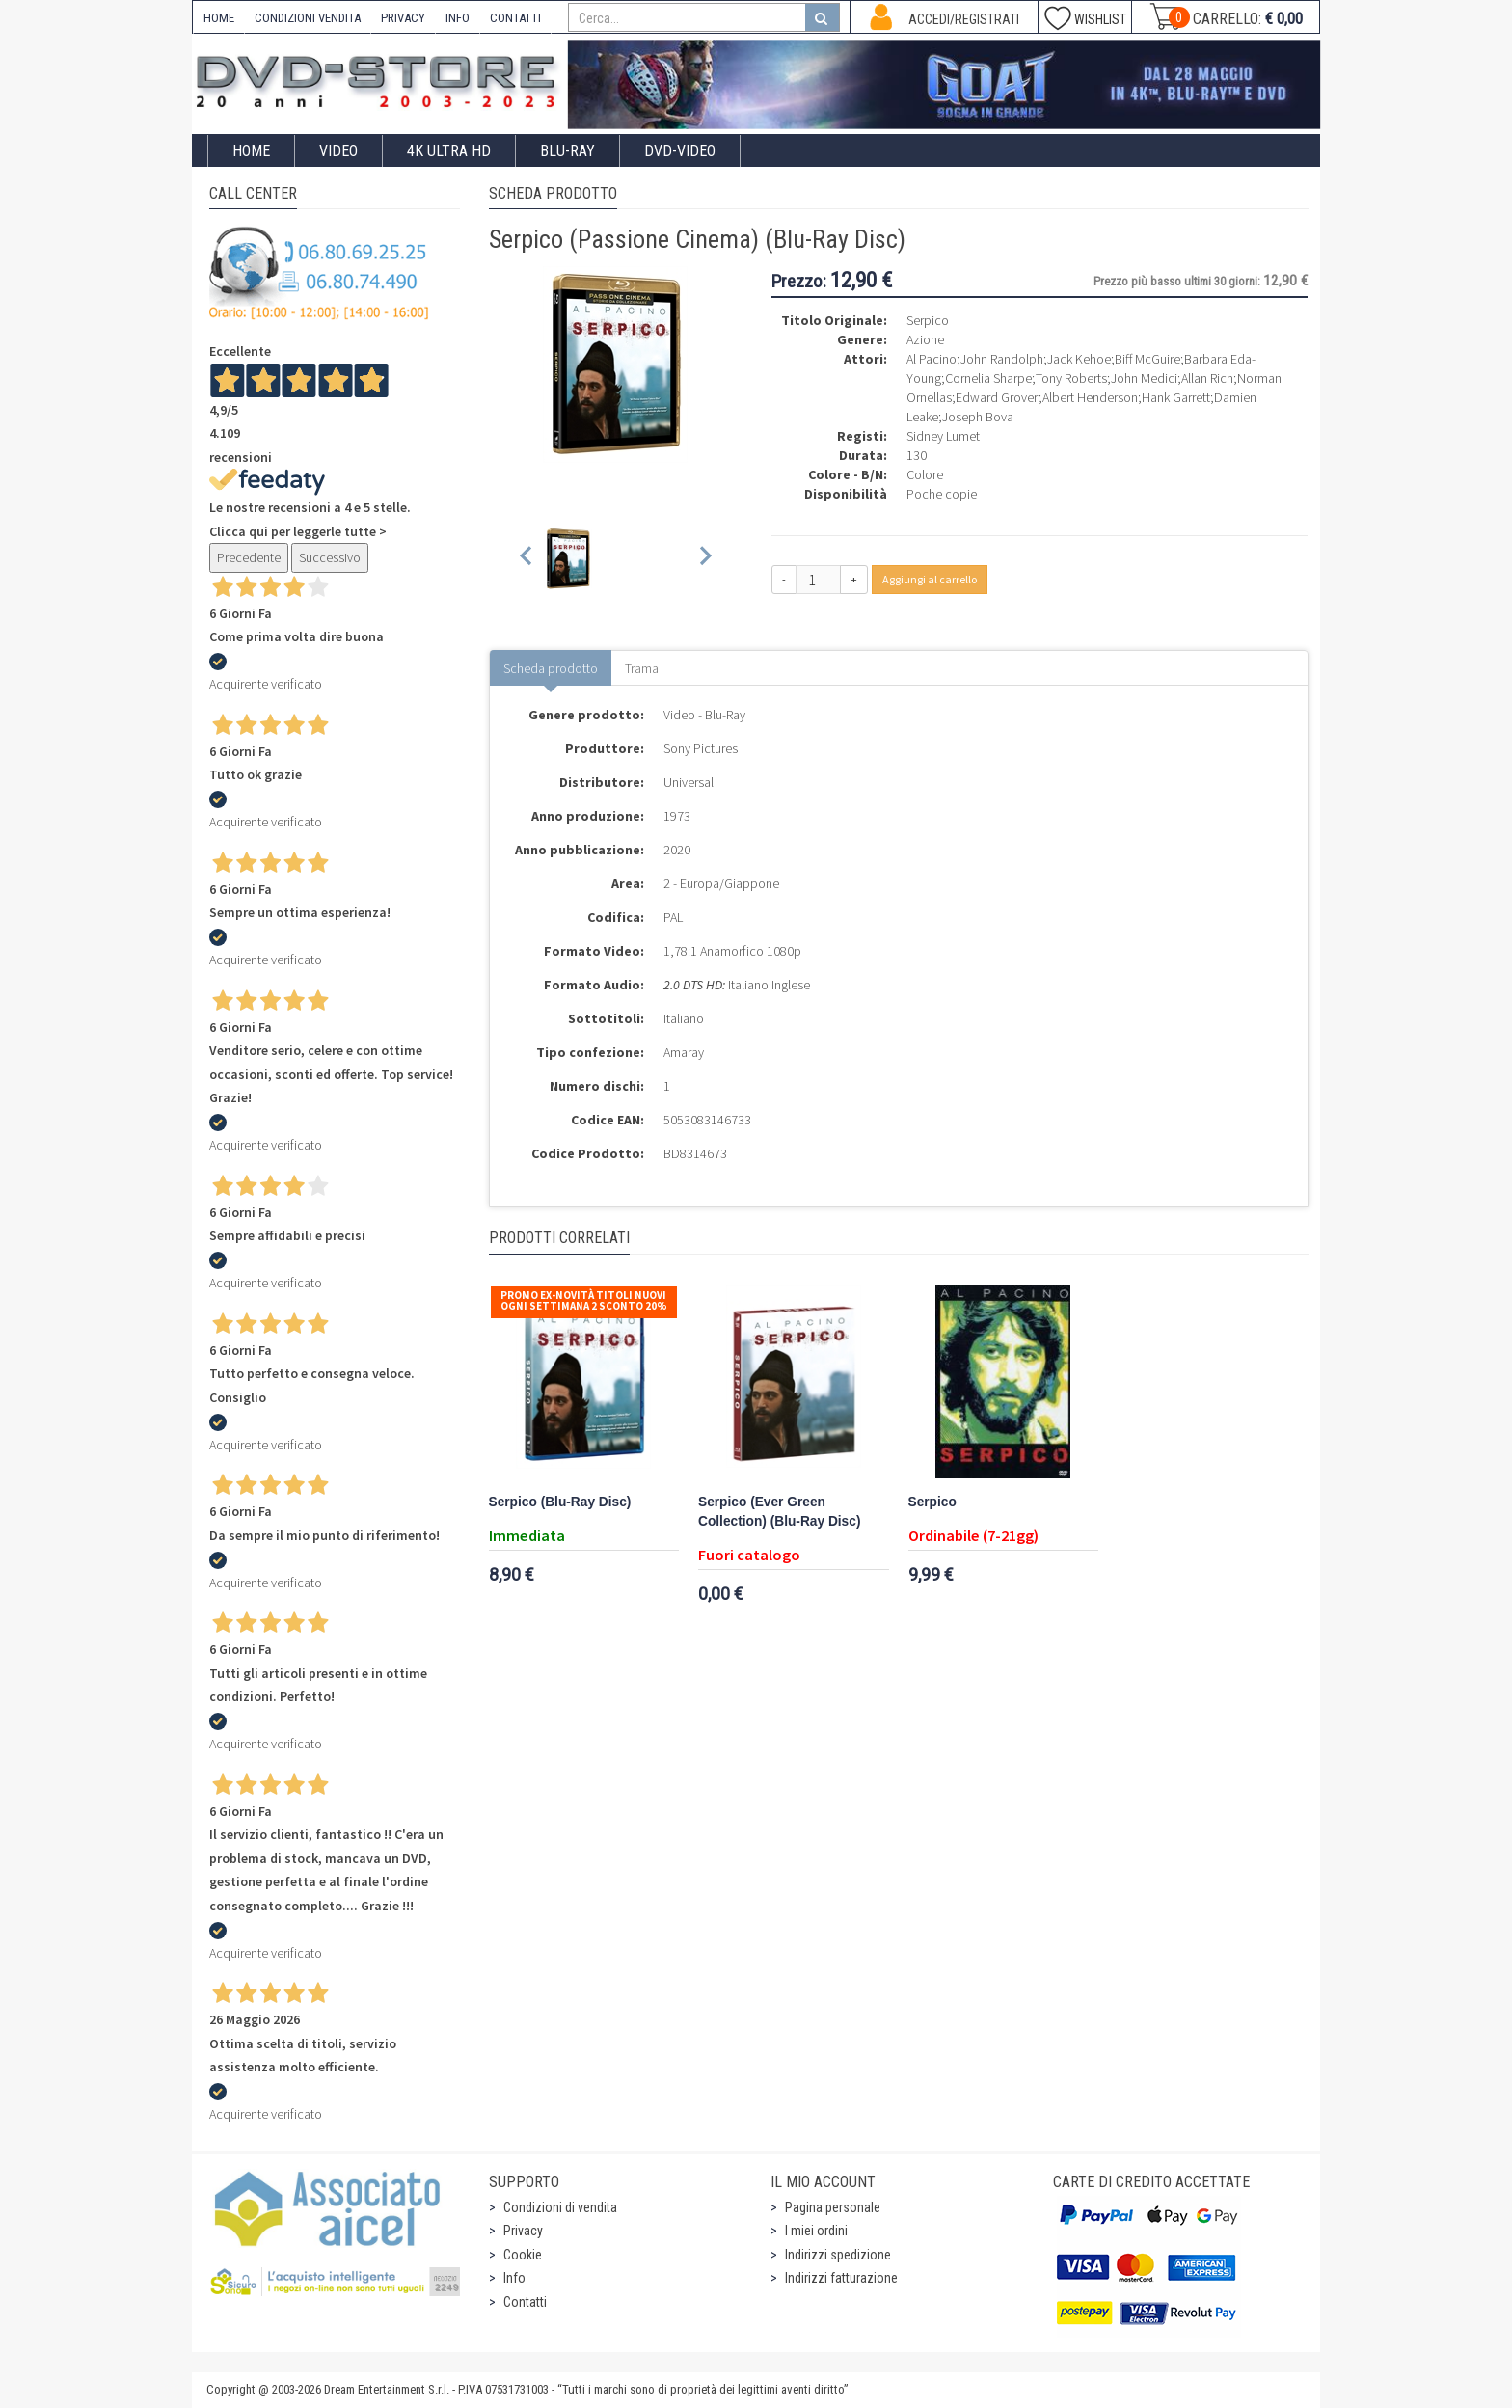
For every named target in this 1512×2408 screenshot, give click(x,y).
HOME (218, 18)
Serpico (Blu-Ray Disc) (560, 1502)
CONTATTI (515, 18)
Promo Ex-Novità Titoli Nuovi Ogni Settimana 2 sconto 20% (583, 1300)
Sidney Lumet (943, 436)
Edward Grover (997, 397)
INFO (458, 18)
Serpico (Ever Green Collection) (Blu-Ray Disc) (779, 1512)
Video (338, 151)
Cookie (522, 2254)
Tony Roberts (1071, 378)
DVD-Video (680, 151)
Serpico (932, 1502)
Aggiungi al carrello (929, 579)
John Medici (1144, 378)
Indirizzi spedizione (838, 2254)
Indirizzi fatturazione (841, 2278)
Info (514, 2278)
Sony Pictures (700, 748)
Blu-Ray (567, 151)
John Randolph (1001, 358)
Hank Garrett (1176, 397)
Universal (688, 782)
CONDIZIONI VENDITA (308, 18)
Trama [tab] (642, 668)
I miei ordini (816, 2230)
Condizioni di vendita (560, 2207)
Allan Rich (1207, 378)
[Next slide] (704, 559)
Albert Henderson (1090, 397)
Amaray (683, 1052)
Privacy (523, 2230)
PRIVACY (403, 18)
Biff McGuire (1147, 358)
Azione (925, 339)
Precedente (249, 557)
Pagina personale (832, 2207)
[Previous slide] (527, 559)
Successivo (330, 557)
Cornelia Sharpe (988, 378)
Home (251, 151)
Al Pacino (931, 358)
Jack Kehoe (1079, 358)
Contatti (525, 2302)
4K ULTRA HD (449, 151)
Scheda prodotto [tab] (550, 668)
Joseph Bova (977, 416)
